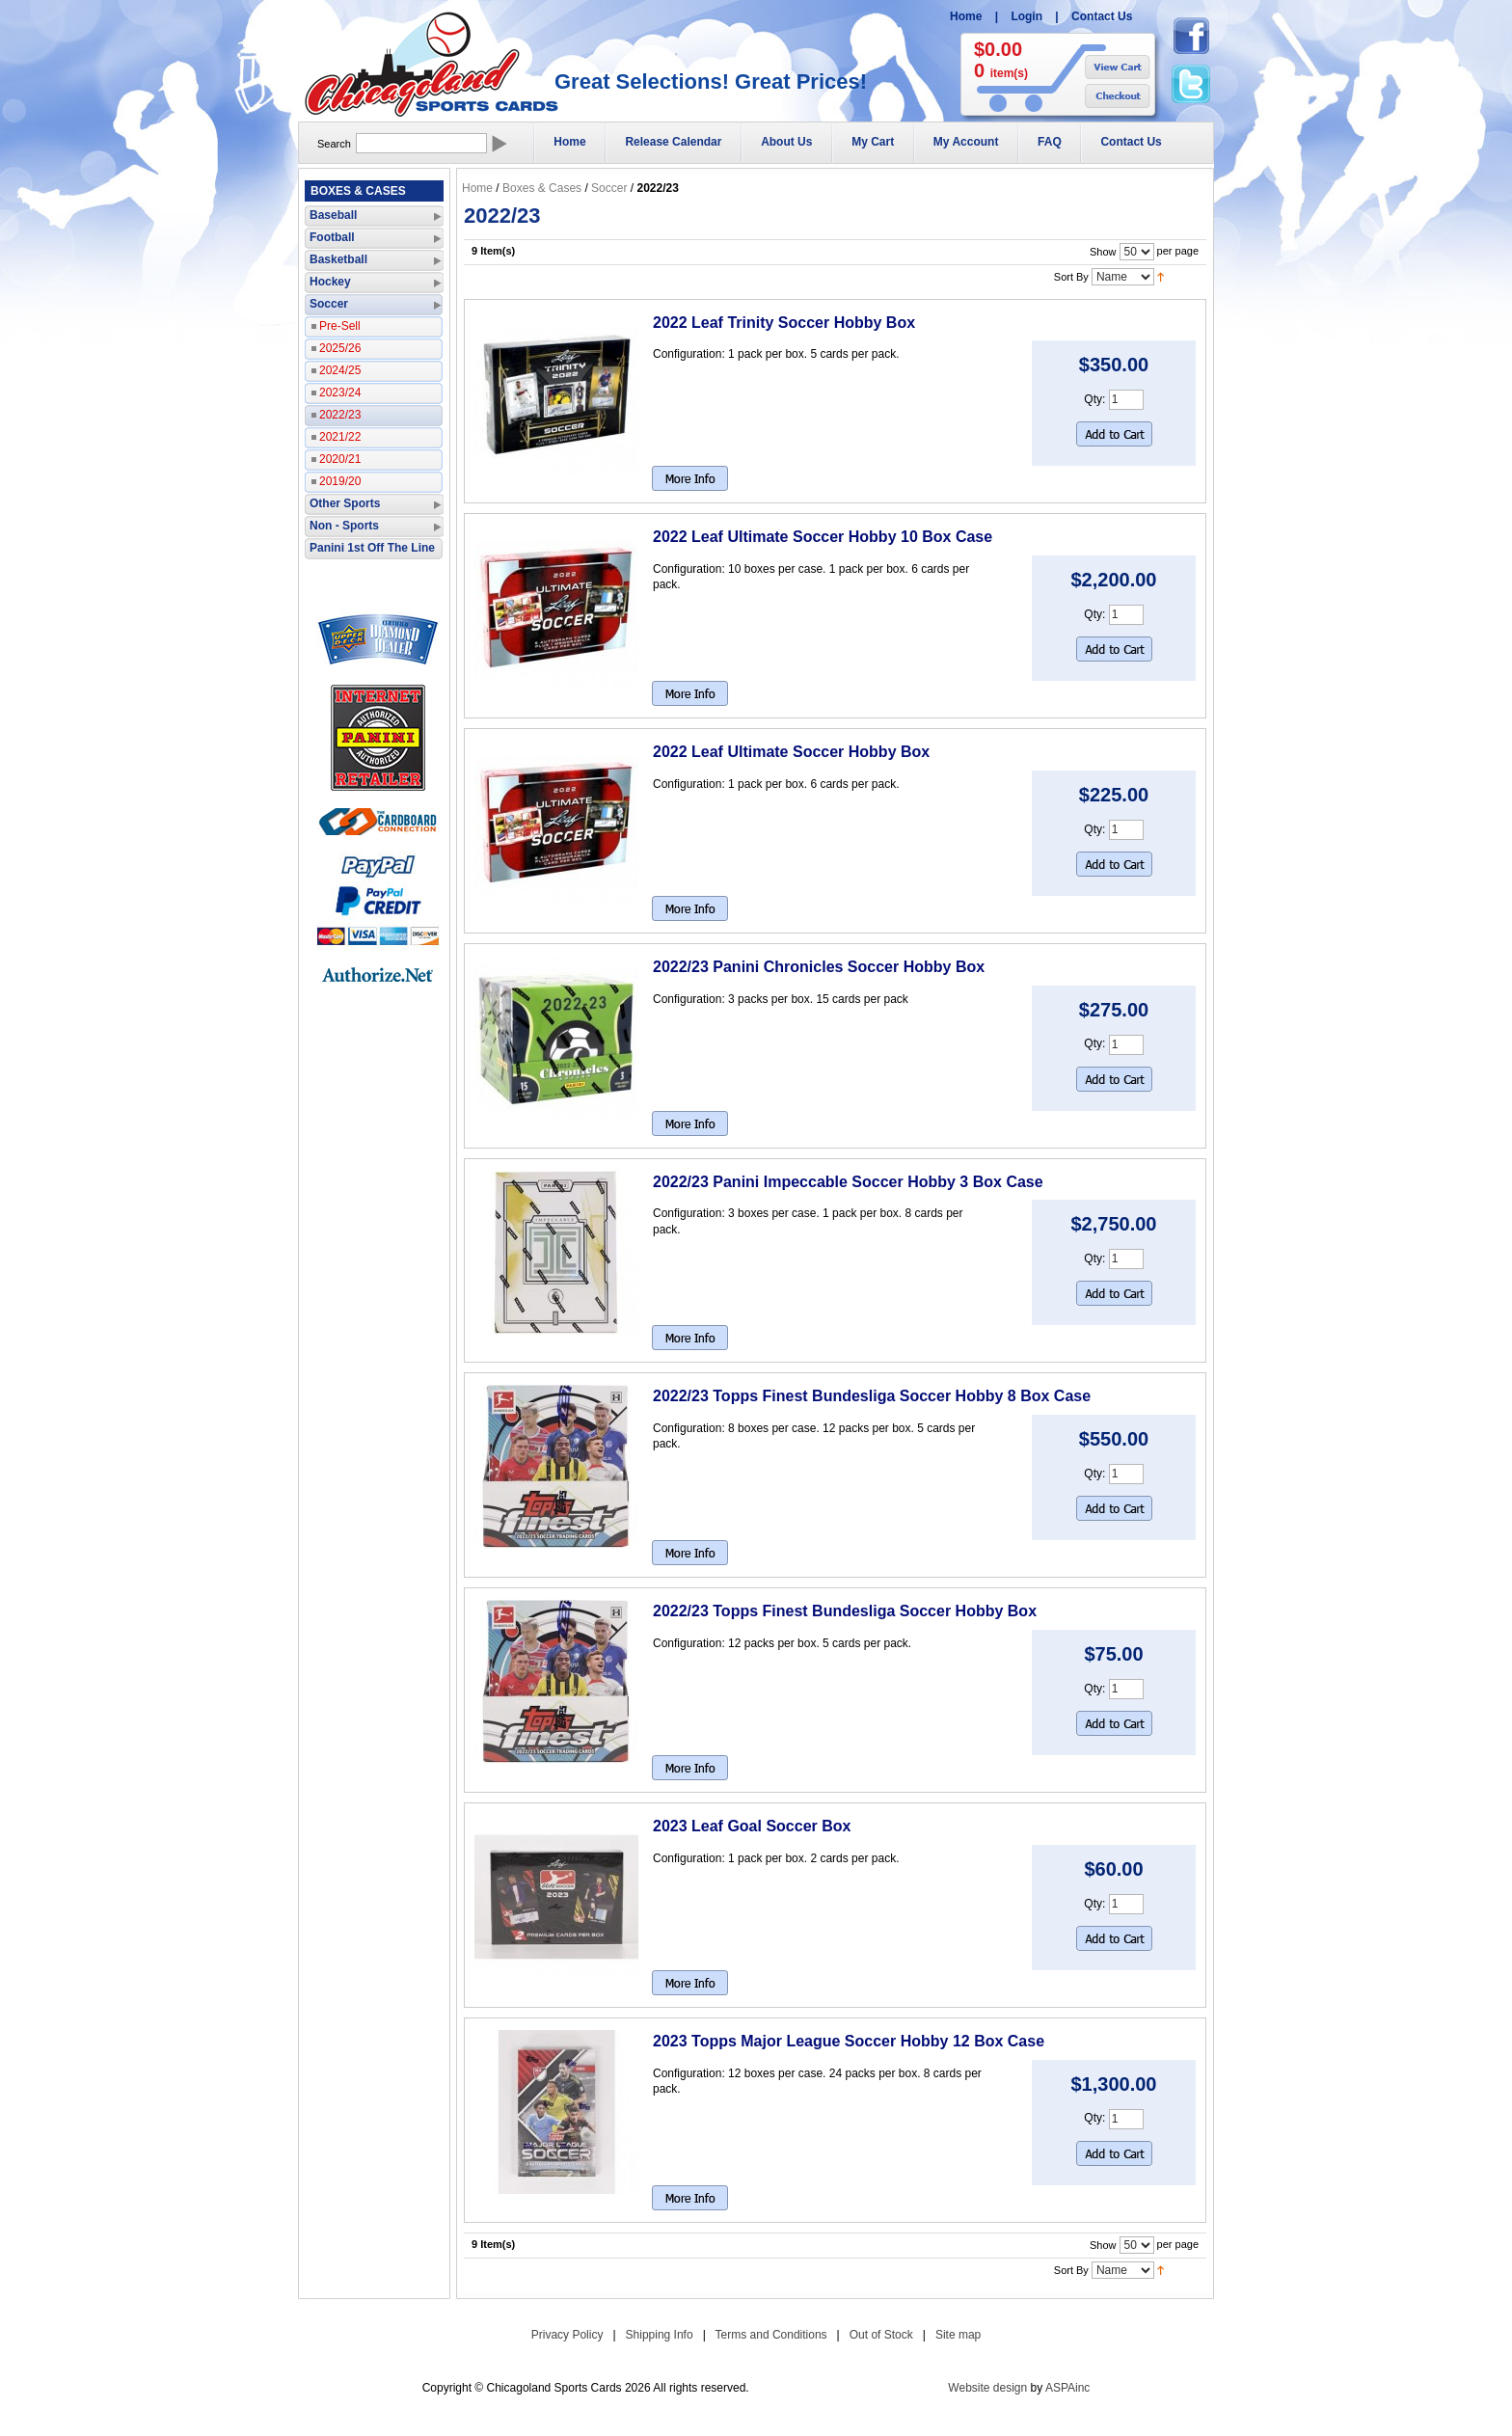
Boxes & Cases (541, 188)
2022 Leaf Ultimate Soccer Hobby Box (791, 752)
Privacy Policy (567, 2334)
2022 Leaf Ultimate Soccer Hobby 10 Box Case (822, 536)
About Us (786, 142)
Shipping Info (659, 2334)
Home (966, 16)
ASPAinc (1067, 2388)
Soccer (609, 188)
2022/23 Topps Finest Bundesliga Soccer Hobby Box (845, 1611)
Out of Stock (881, 2334)
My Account (966, 142)
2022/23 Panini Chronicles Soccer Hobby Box (819, 967)
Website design (987, 2388)
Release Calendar (673, 142)
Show (1103, 251)
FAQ (1050, 142)
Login (1026, 16)
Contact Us (1101, 16)
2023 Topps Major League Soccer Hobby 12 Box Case (848, 2041)
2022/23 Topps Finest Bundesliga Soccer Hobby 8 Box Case (872, 1396)
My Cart (872, 142)
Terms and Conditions (771, 2334)
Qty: (1094, 399)
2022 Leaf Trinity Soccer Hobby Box (784, 322)
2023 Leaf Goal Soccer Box (751, 1826)
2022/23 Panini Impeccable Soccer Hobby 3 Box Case (848, 1182)
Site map (958, 2334)
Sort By (1071, 276)
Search (334, 143)
